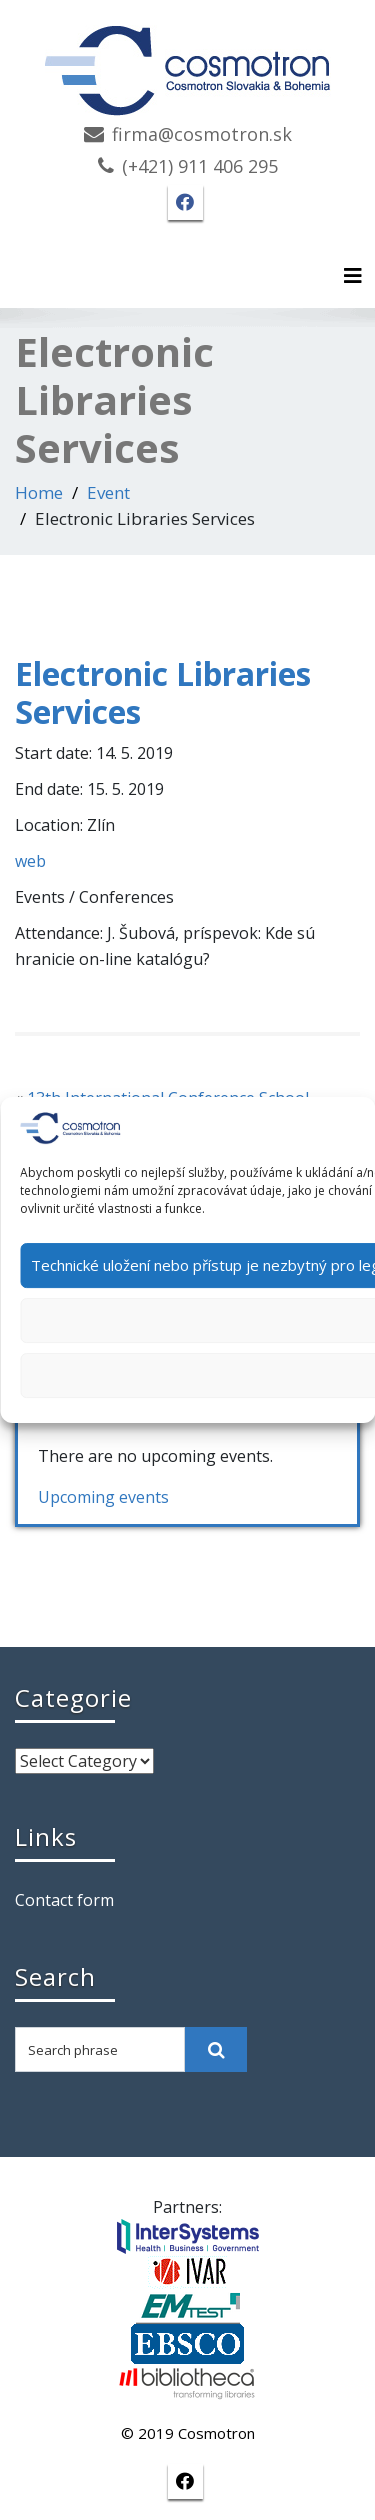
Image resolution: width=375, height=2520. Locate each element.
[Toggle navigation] (353, 276)
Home (39, 492)
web (30, 861)
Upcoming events (103, 1497)
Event (108, 492)
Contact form (64, 1900)
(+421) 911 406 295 (200, 166)
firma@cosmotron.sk (202, 134)
